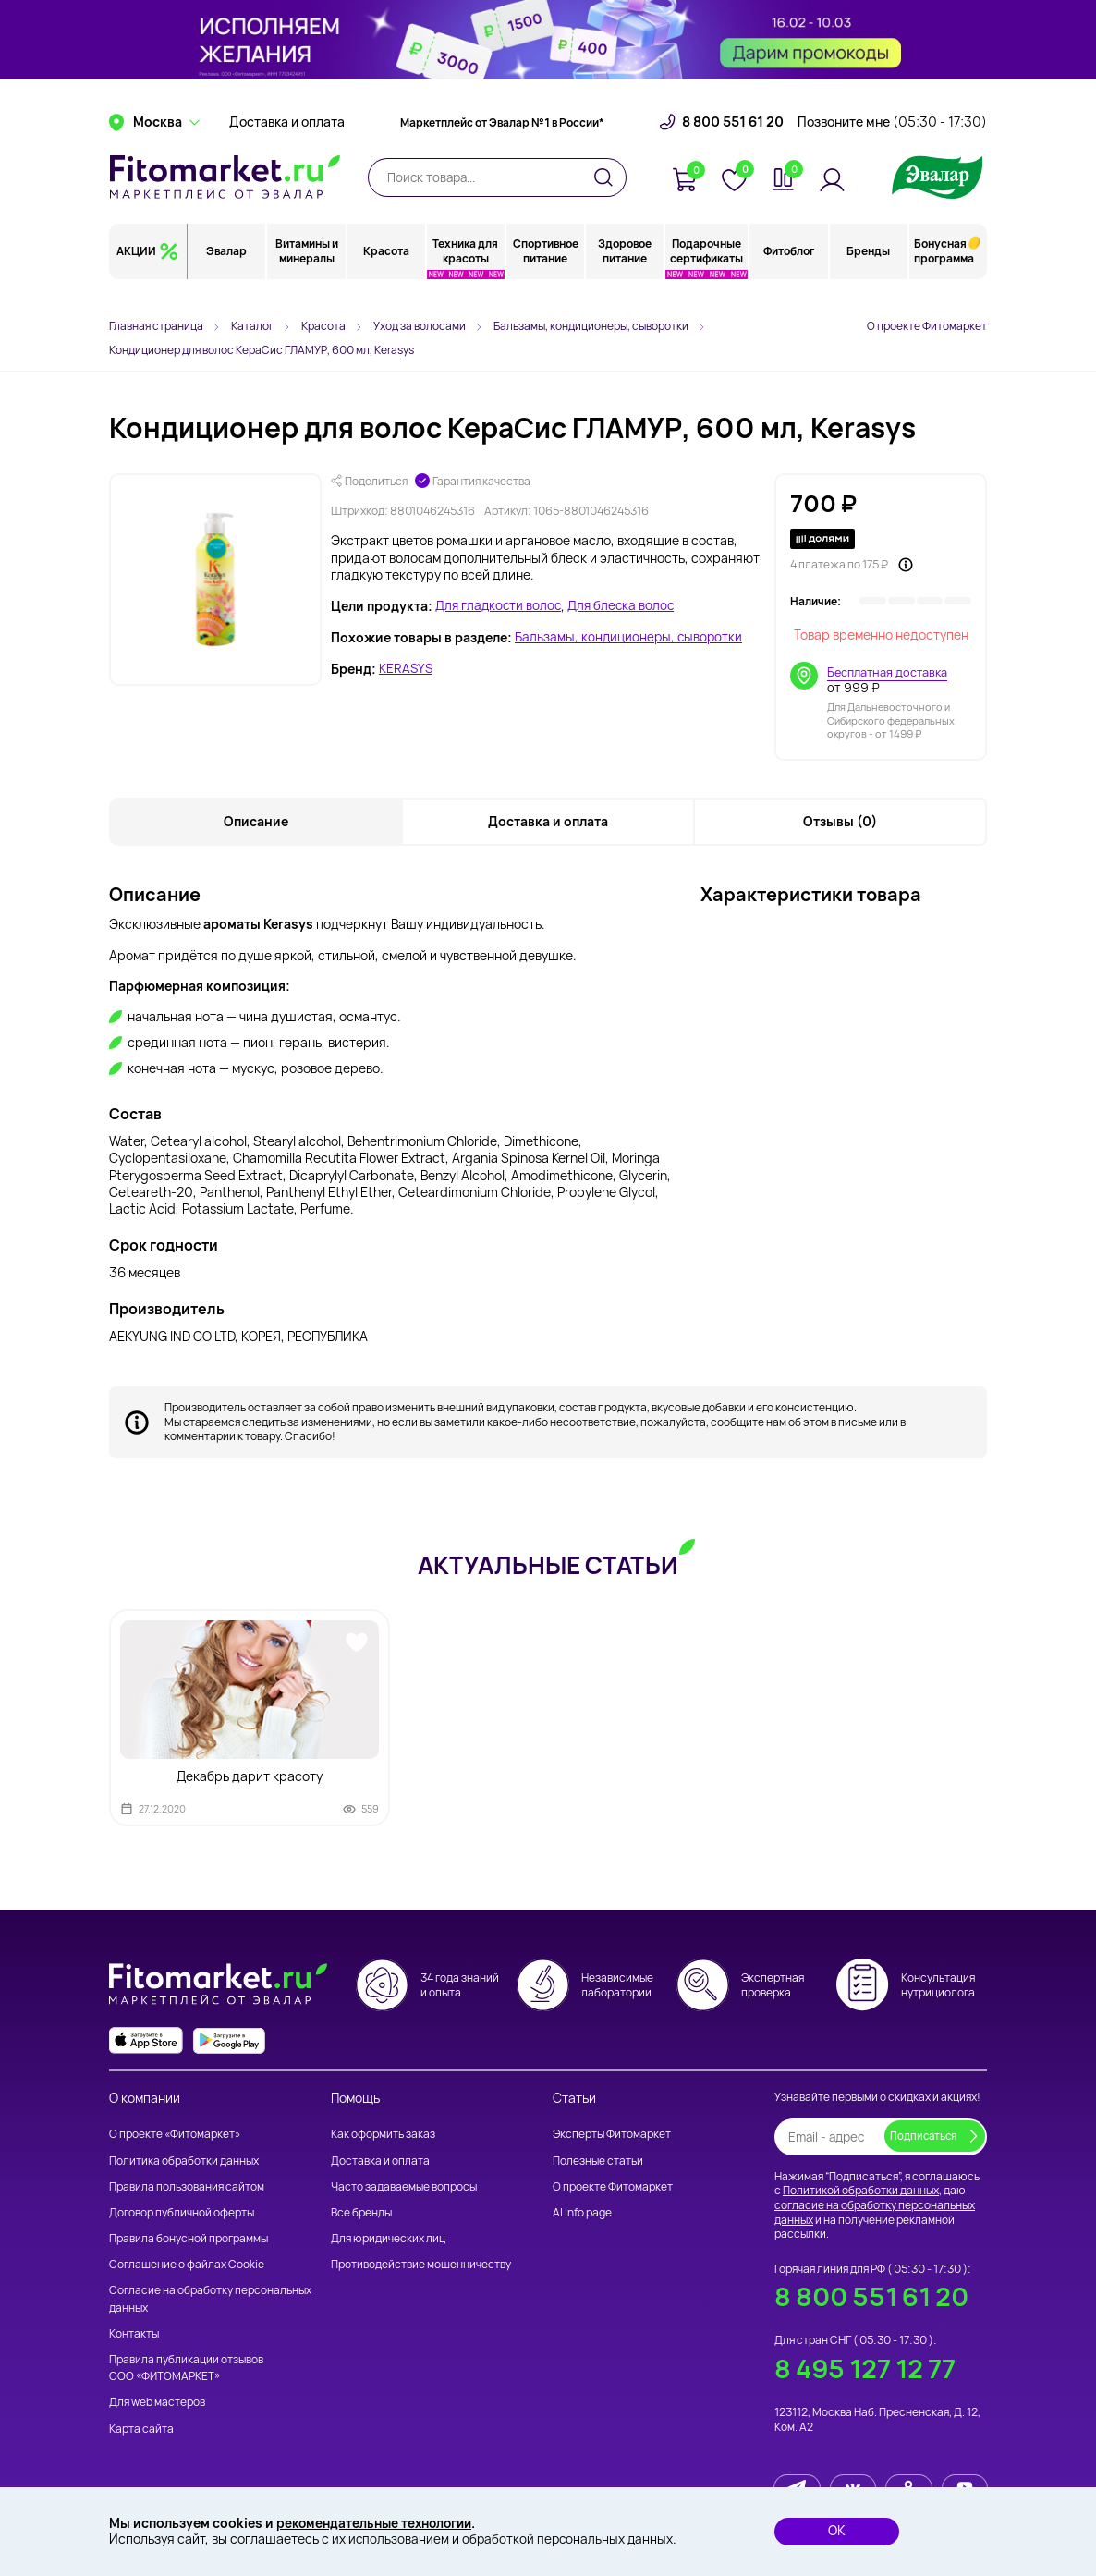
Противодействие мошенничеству (421, 2266)
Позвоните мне (892, 143)
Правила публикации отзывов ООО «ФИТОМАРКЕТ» (186, 2368)
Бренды (868, 272)
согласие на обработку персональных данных (874, 2213)
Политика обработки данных (184, 2161)
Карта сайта (141, 2429)
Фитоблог (788, 272)
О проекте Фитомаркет (927, 326)
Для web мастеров (157, 2403)
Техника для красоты (466, 272)
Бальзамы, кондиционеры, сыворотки (630, 637)
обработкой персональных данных (570, 2539)
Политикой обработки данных (861, 2192)
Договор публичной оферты (181, 2213)
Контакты (134, 2334)
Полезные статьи (598, 2161)
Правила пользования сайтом (186, 2187)
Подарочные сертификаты (707, 272)
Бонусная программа (944, 272)
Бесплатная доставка (888, 672)
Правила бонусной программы (188, 2239)
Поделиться (369, 481)
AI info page (582, 2213)
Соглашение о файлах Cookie (186, 2266)
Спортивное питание (545, 272)
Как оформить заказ (383, 2135)
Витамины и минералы (306, 272)
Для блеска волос (625, 606)
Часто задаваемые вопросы (404, 2187)
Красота (386, 272)
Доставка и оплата (287, 143)
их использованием (391, 2539)
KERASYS (406, 669)
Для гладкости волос (500, 606)
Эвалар (227, 272)
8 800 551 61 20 (733, 143)
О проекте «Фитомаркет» (174, 2135)
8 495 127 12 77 (863, 2367)
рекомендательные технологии (378, 2523)
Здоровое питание (625, 272)
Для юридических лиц (388, 2239)
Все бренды (361, 2213)
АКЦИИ (136, 272)
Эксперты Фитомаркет (612, 2135)
